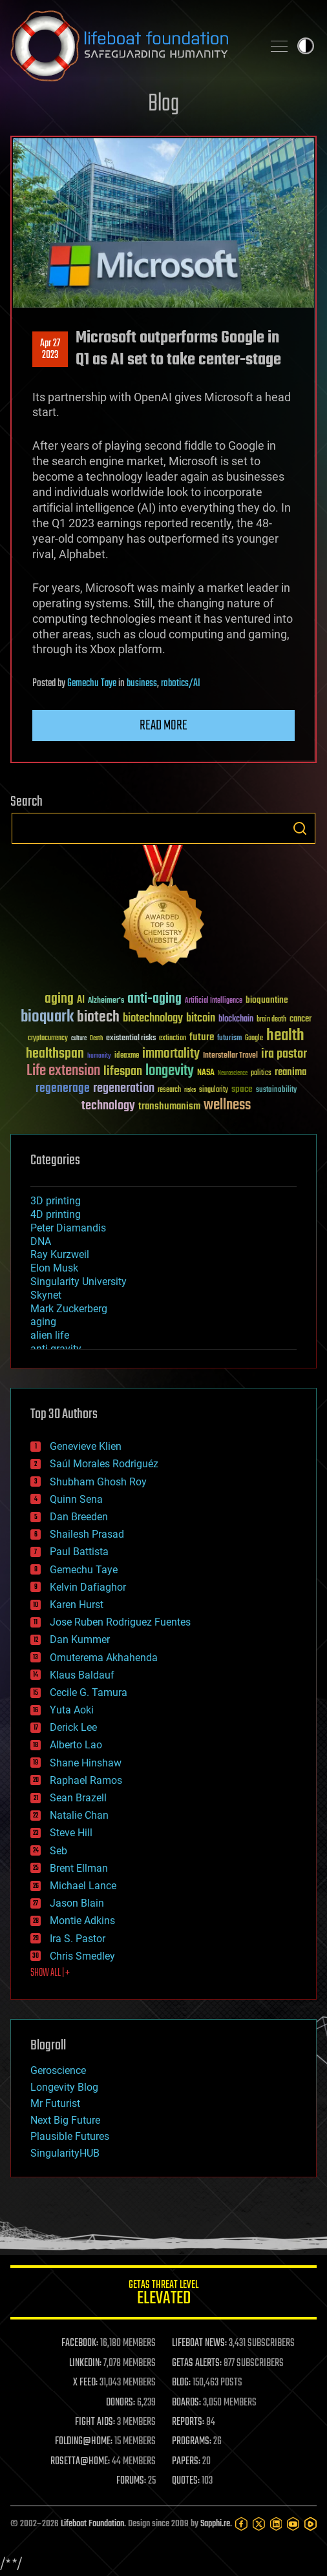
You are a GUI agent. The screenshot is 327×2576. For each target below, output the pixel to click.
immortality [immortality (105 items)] (171, 1054)
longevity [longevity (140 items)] (169, 1071)
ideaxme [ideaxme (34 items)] (126, 1056)
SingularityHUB (65, 2153)
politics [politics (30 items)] (261, 1073)
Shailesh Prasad (87, 1534)
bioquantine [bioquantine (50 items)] (267, 999)
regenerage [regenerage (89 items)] (63, 1089)
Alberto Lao (76, 1745)
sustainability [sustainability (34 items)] (276, 1090)
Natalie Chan (79, 1815)
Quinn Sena (76, 1499)
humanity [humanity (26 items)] (99, 1056)
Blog (163, 104)
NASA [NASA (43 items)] (206, 1073)
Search (299, 828)
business (142, 683)
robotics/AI (180, 683)
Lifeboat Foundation (92, 2524)
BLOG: (181, 2382)
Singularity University (78, 1281)
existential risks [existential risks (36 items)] (131, 1038)
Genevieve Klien (85, 1446)
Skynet (45, 1295)
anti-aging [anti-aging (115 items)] (154, 999)
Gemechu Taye (91, 683)
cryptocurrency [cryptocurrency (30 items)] (48, 1038)
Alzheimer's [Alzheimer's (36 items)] (106, 1001)
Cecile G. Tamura (88, 1692)
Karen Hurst (76, 1604)
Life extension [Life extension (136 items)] (63, 1071)
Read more (163, 726)
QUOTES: (186, 2481)
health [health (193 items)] (285, 1036)
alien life (49, 1335)
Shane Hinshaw (85, 1763)
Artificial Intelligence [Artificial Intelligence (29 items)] (213, 1001)
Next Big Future (65, 2120)
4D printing (55, 1214)
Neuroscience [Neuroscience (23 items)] (233, 1074)
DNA (40, 1241)
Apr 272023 (50, 349)
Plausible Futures (69, 2136)
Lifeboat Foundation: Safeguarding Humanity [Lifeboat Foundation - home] (131, 45)
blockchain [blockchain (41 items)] (235, 1019)
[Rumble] (310, 2524)
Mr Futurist (55, 2103)
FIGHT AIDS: (95, 2422)
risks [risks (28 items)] (190, 1090)
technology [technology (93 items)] (108, 1106)
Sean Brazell (78, 1798)
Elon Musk (54, 1268)
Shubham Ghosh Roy (98, 1482)
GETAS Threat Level (163, 2294)
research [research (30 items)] (169, 1090)
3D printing (55, 1201)
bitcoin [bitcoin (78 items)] (200, 1018)
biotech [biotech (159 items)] (98, 1017)
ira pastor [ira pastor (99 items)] (284, 1054)
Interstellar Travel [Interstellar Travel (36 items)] (230, 1056)
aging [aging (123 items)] (59, 999)
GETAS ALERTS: (197, 2363)
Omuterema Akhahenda (104, 1657)
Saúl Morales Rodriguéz (104, 1464)
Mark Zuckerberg (68, 1309)
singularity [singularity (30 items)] (213, 1090)
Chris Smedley (82, 1956)
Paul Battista (79, 1551)
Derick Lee (73, 1727)
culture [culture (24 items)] (79, 1038)
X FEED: (85, 2382)
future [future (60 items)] (201, 1037)
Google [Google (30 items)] (254, 1038)
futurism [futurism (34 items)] (229, 1038)
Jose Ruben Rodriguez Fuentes (120, 1622)
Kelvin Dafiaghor (88, 1587)
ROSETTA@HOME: (80, 2461)
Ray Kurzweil (59, 1254)
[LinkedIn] (276, 2524)
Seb (58, 1851)
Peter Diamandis (68, 1228)
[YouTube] (293, 2524)
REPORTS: (188, 2422)
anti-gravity (55, 1349)
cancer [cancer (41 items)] (300, 1019)
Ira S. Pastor (77, 1938)
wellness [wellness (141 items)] (227, 1105)
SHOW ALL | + (50, 1973)
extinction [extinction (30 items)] (172, 1038)
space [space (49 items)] (242, 1089)
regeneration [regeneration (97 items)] (123, 1088)
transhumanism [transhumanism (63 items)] (169, 1106)
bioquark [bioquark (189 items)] (47, 1017)
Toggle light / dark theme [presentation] (305, 45)
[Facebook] (241, 2524)
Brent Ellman (79, 1868)
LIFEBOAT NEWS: (199, 2343)
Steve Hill (71, 1833)
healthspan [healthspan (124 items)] (55, 1054)
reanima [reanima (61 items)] (290, 1072)
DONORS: (120, 2402)
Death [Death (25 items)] (96, 1038)
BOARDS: (186, 2402)
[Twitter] (259, 2524)
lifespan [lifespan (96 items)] (122, 1071)
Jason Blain (77, 1903)
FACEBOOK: (79, 2343)
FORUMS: (131, 2481)
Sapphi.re (215, 2524)
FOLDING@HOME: (83, 2441)
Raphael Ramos (86, 1780)
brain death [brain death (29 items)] (271, 1020)
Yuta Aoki (72, 1710)
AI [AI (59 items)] (81, 1000)
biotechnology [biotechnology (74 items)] (153, 1018)
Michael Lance (83, 1886)
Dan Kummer (80, 1639)
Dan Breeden (79, 1517)
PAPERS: (186, 2461)
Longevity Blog (64, 2087)
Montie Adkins (82, 1920)
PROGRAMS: (191, 2441)
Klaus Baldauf (82, 1675)
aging (43, 1321)
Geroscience (58, 2070)
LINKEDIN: (85, 2363)
